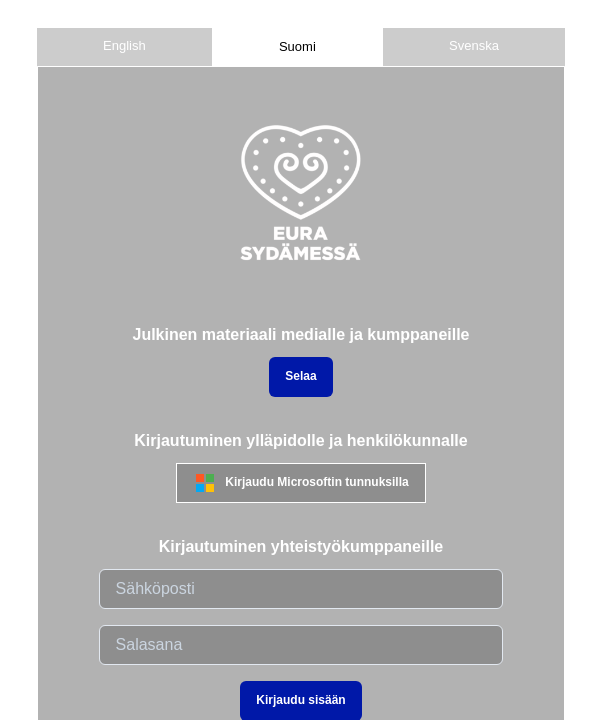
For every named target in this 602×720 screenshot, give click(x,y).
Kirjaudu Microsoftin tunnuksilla (300, 483)
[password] (301, 645)
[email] (301, 589)
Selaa (300, 376)
